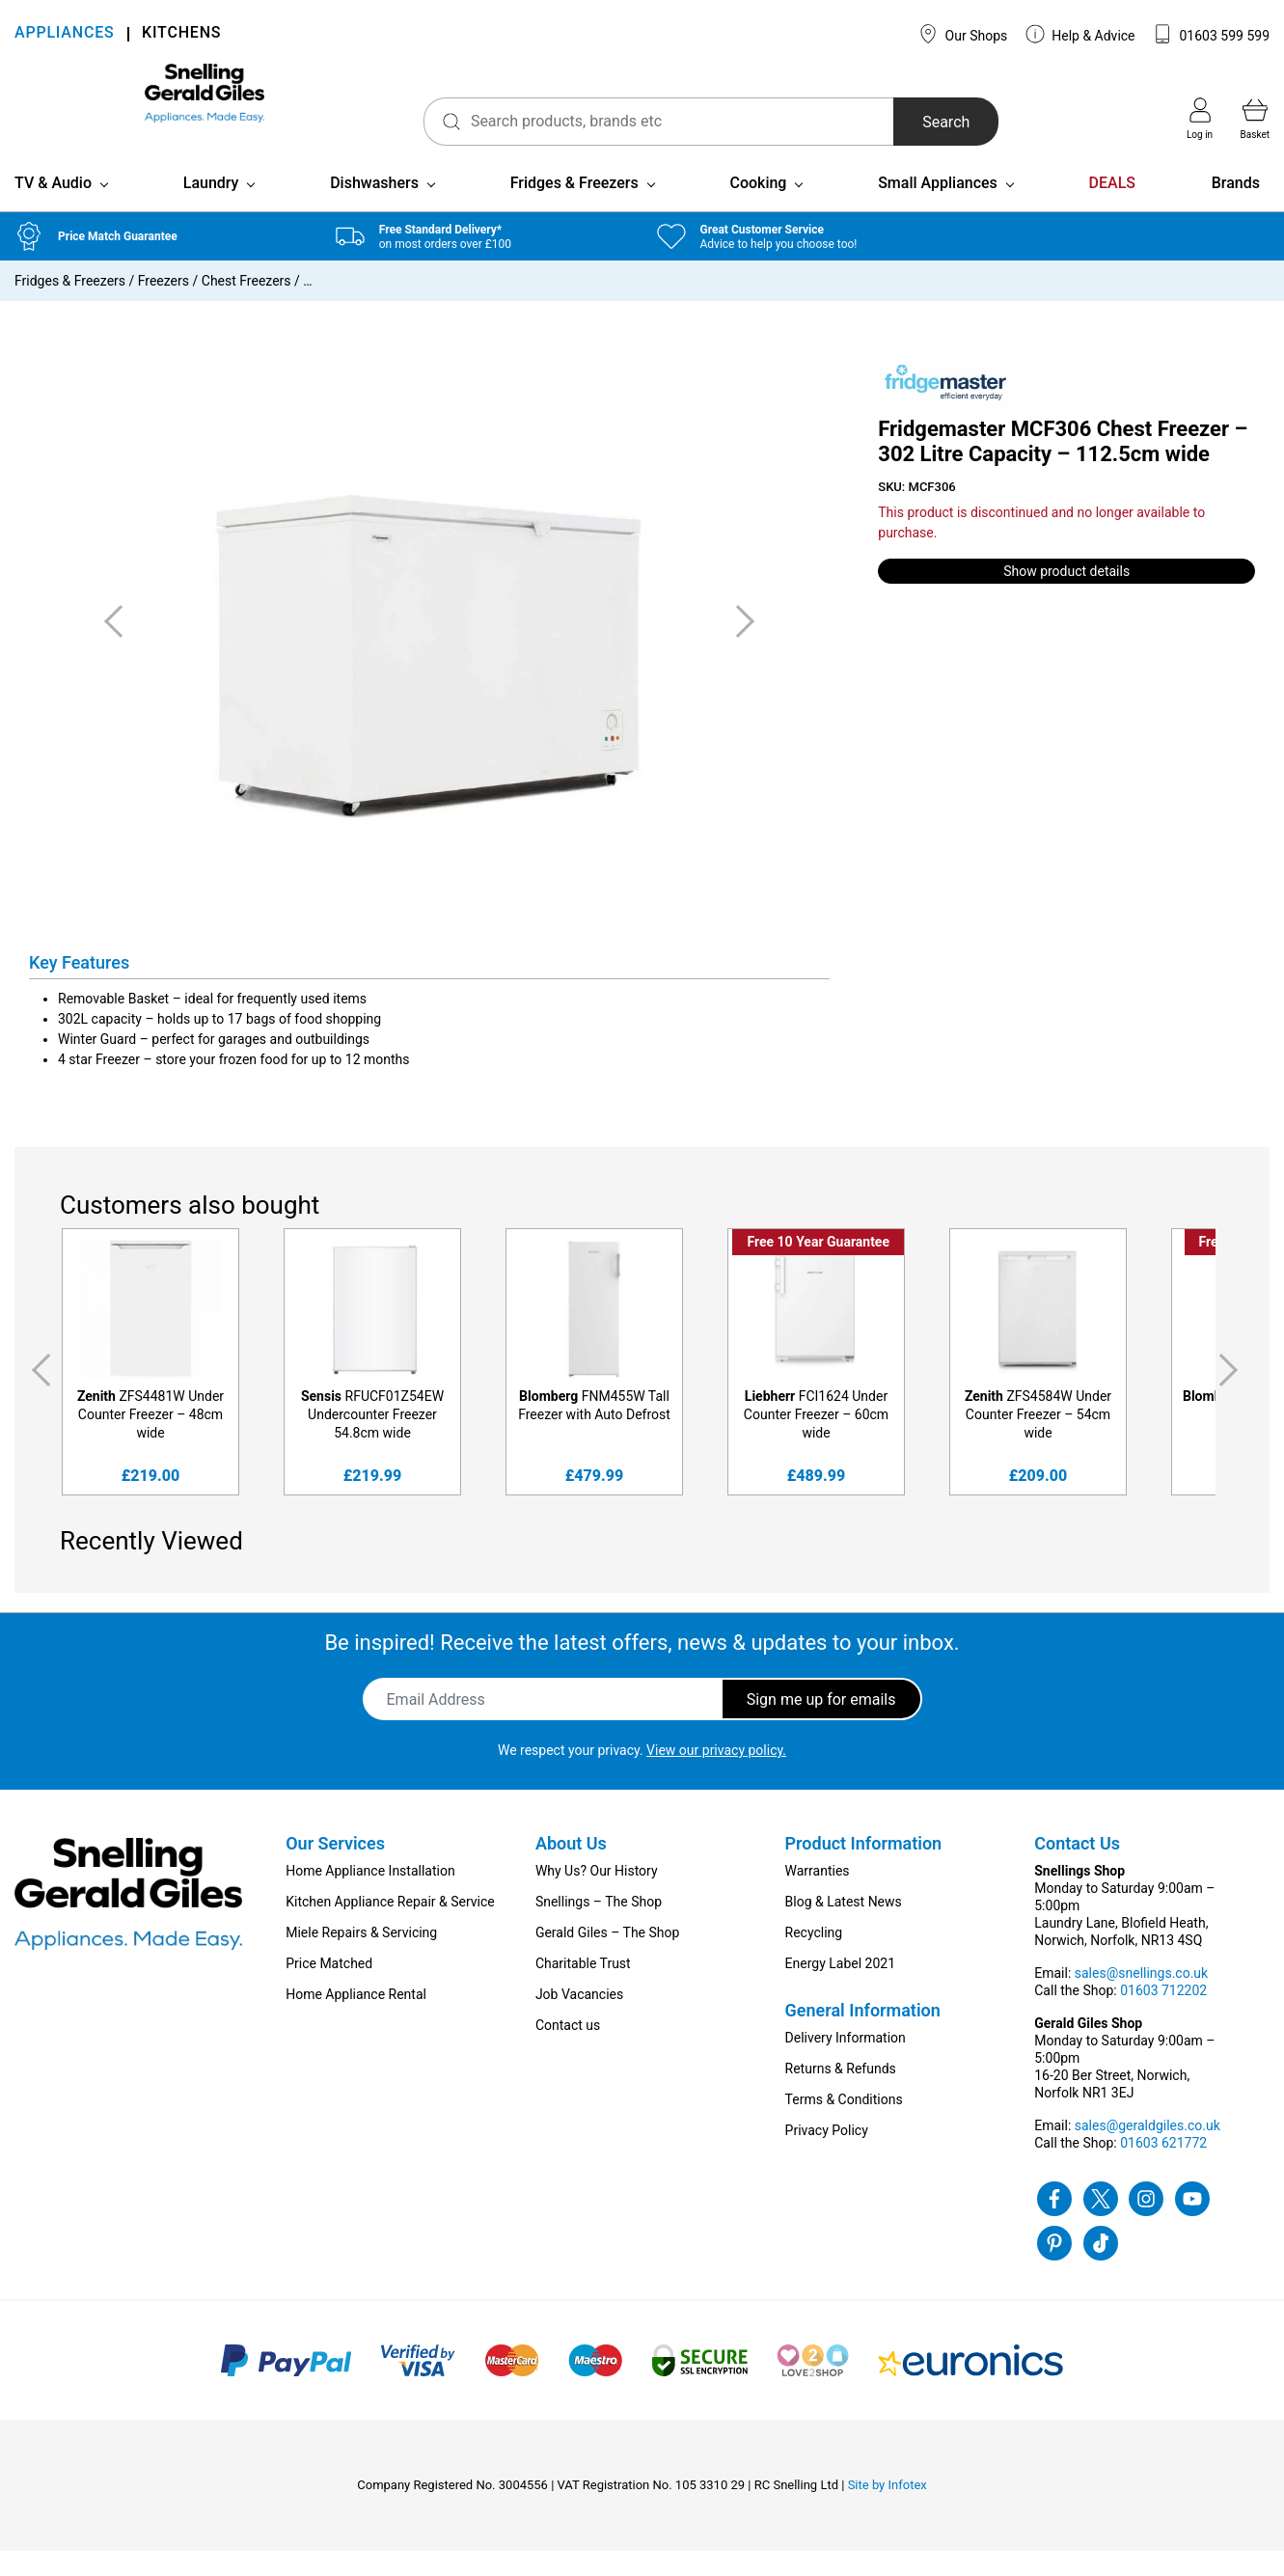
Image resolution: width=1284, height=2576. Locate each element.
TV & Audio (53, 208)
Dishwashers (374, 208)
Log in (1200, 118)
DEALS (1112, 208)
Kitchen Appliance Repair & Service (390, 1926)
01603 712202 (1163, 2015)
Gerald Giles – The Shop (607, 1957)
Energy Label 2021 (840, 1988)
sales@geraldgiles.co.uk (1147, 2150)
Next (1232, 1395)
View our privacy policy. (716, 1775)
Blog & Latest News (843, 1926)
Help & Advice (1080, 33)
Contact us (567, 2050)
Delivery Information (845, 2062)
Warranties (817, 1896)
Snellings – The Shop (598, 1926)
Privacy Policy (826, 2155)
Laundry (211, 208)
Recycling (814, 1957)
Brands (1236, 208)
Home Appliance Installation (370, 1896)
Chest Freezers (246, 306)
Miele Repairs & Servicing (361, 1957)
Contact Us (1077, 1868)
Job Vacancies (579, 2019)
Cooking (757, 208)
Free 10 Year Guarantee (818, 1267)
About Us (571, 1868)
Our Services (335, 1868)
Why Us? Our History (596, 1896)
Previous (37, 1395)
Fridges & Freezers (574, 208)
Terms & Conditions (844, 2124)
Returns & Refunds (840, 2093)
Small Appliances (937, 208)
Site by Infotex (887, 2510)
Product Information (864, 1868)
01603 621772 (1163, 2168)
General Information (863, 2035)
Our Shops (962, 33)
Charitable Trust (583, 1988)
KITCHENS (181, 34)
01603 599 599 (1211, 33)
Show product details (1066, 596)
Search (884, 122)
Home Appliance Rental (356, 2019)
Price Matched (329, 1988)
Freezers (163, 306)
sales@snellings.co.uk (1141, 1998)
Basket (1255, 118)
